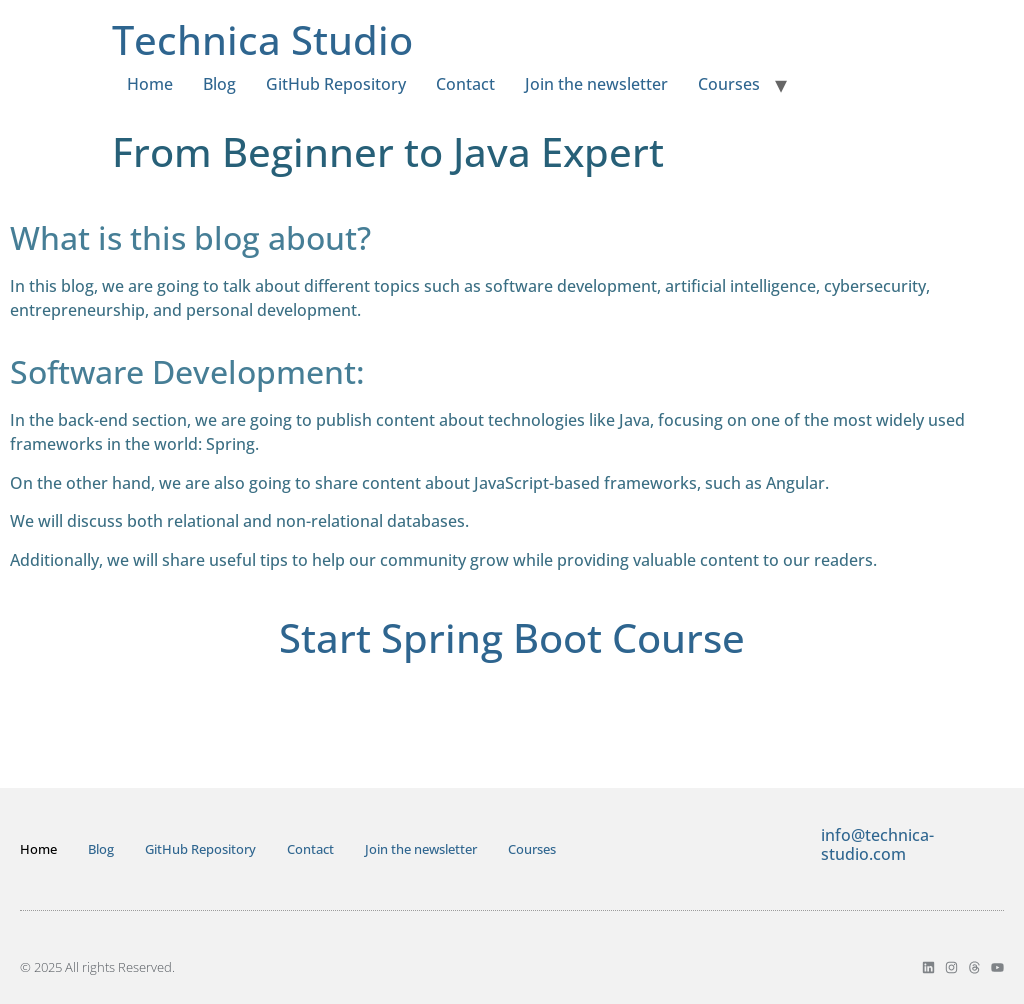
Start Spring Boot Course (512, 637)
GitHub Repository (336, 84)
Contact (465, 84)
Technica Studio (262, 39)
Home (150, 84)
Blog (219, 84)
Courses (729, 84)
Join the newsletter (596, 84)
